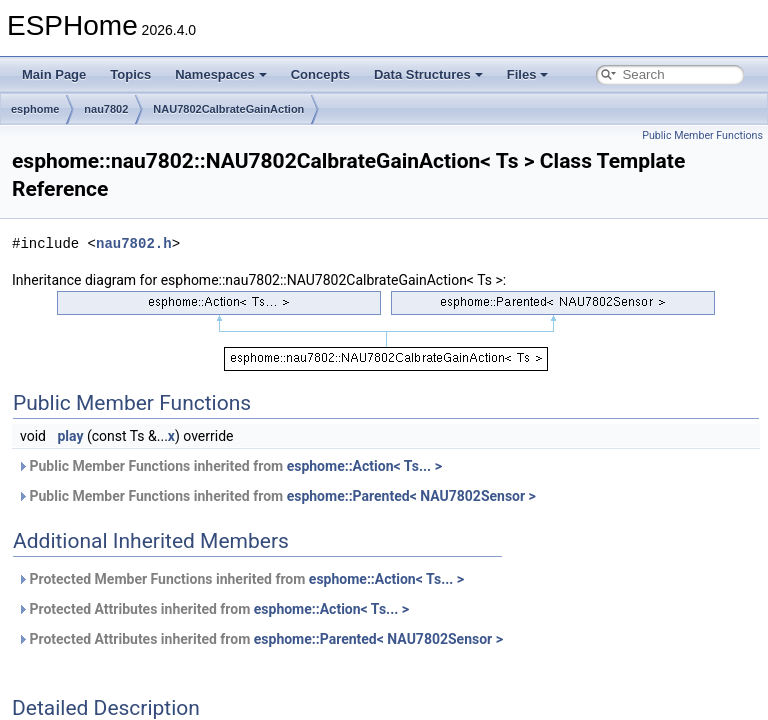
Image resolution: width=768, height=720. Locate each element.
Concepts (320, 74)
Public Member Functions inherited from (229, 466)
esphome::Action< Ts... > (364, 466)
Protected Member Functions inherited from (240, 579)
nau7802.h (134, 243)
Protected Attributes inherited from (213, 609)
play (70, 436)
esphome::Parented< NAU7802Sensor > (411, 496)
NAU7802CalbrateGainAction (228, 109)
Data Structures (428, 74)
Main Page (54, 74)
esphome (35, 109)
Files (528, 74)
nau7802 (106, 109)
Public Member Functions (702, 135)
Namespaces (221, 74)
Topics (130, 74)
